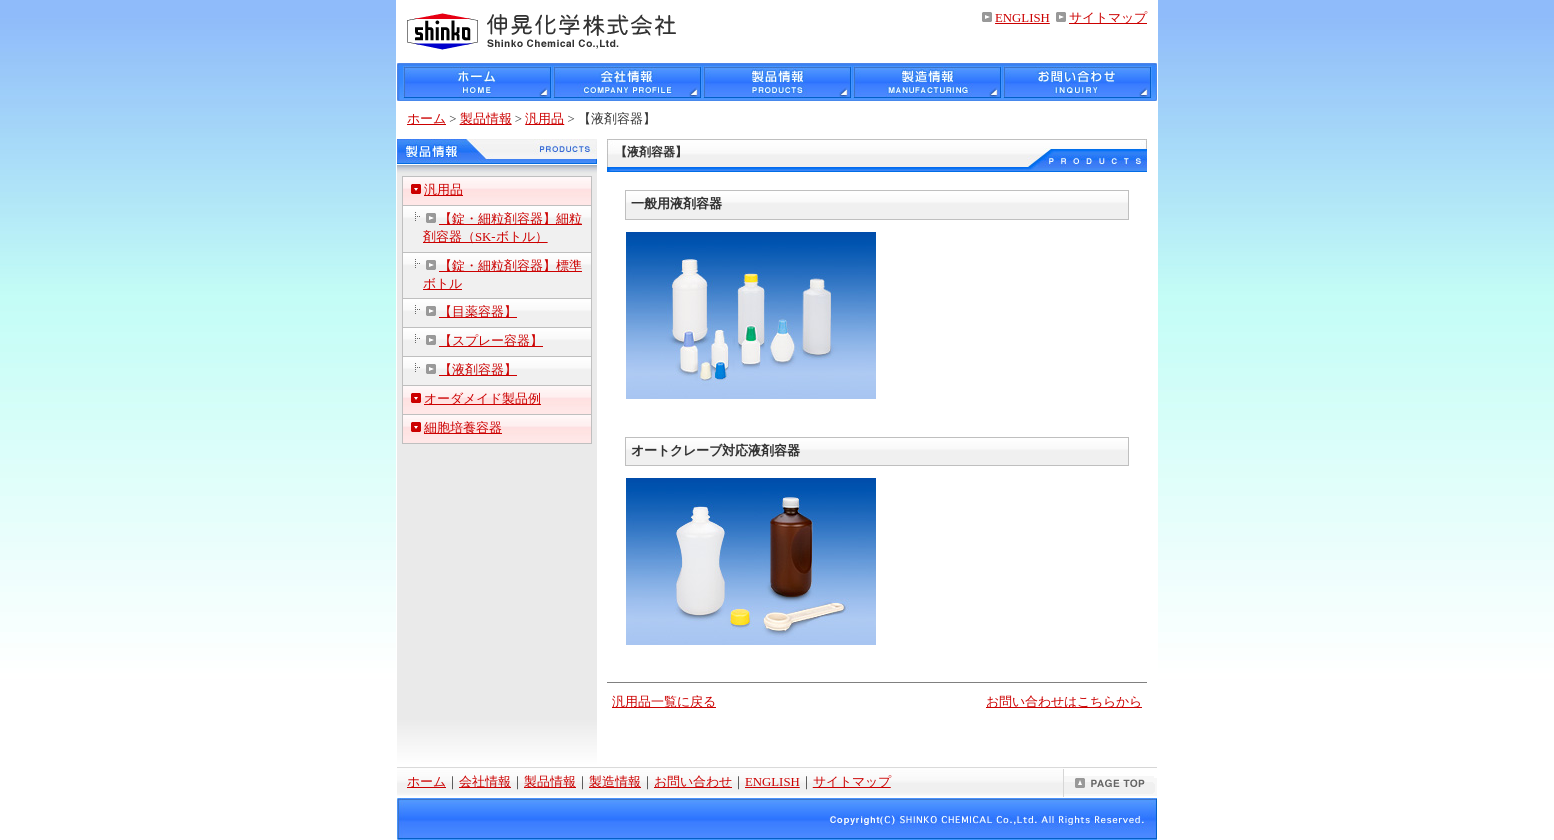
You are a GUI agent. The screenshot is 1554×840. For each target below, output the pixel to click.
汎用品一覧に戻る (664, 702)
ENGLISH (1022, 18)
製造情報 (615, 782)
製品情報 (486, 119)
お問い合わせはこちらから (1064, 702)
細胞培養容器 (463, 428)
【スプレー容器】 (491, 341)
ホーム (426, 119)
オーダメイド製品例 (482, 399)
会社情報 (485, 782)
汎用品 (544, 119)
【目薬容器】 (478, 312)
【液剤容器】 (478, 370)
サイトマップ (1108, 18)
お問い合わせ (693, 782)
